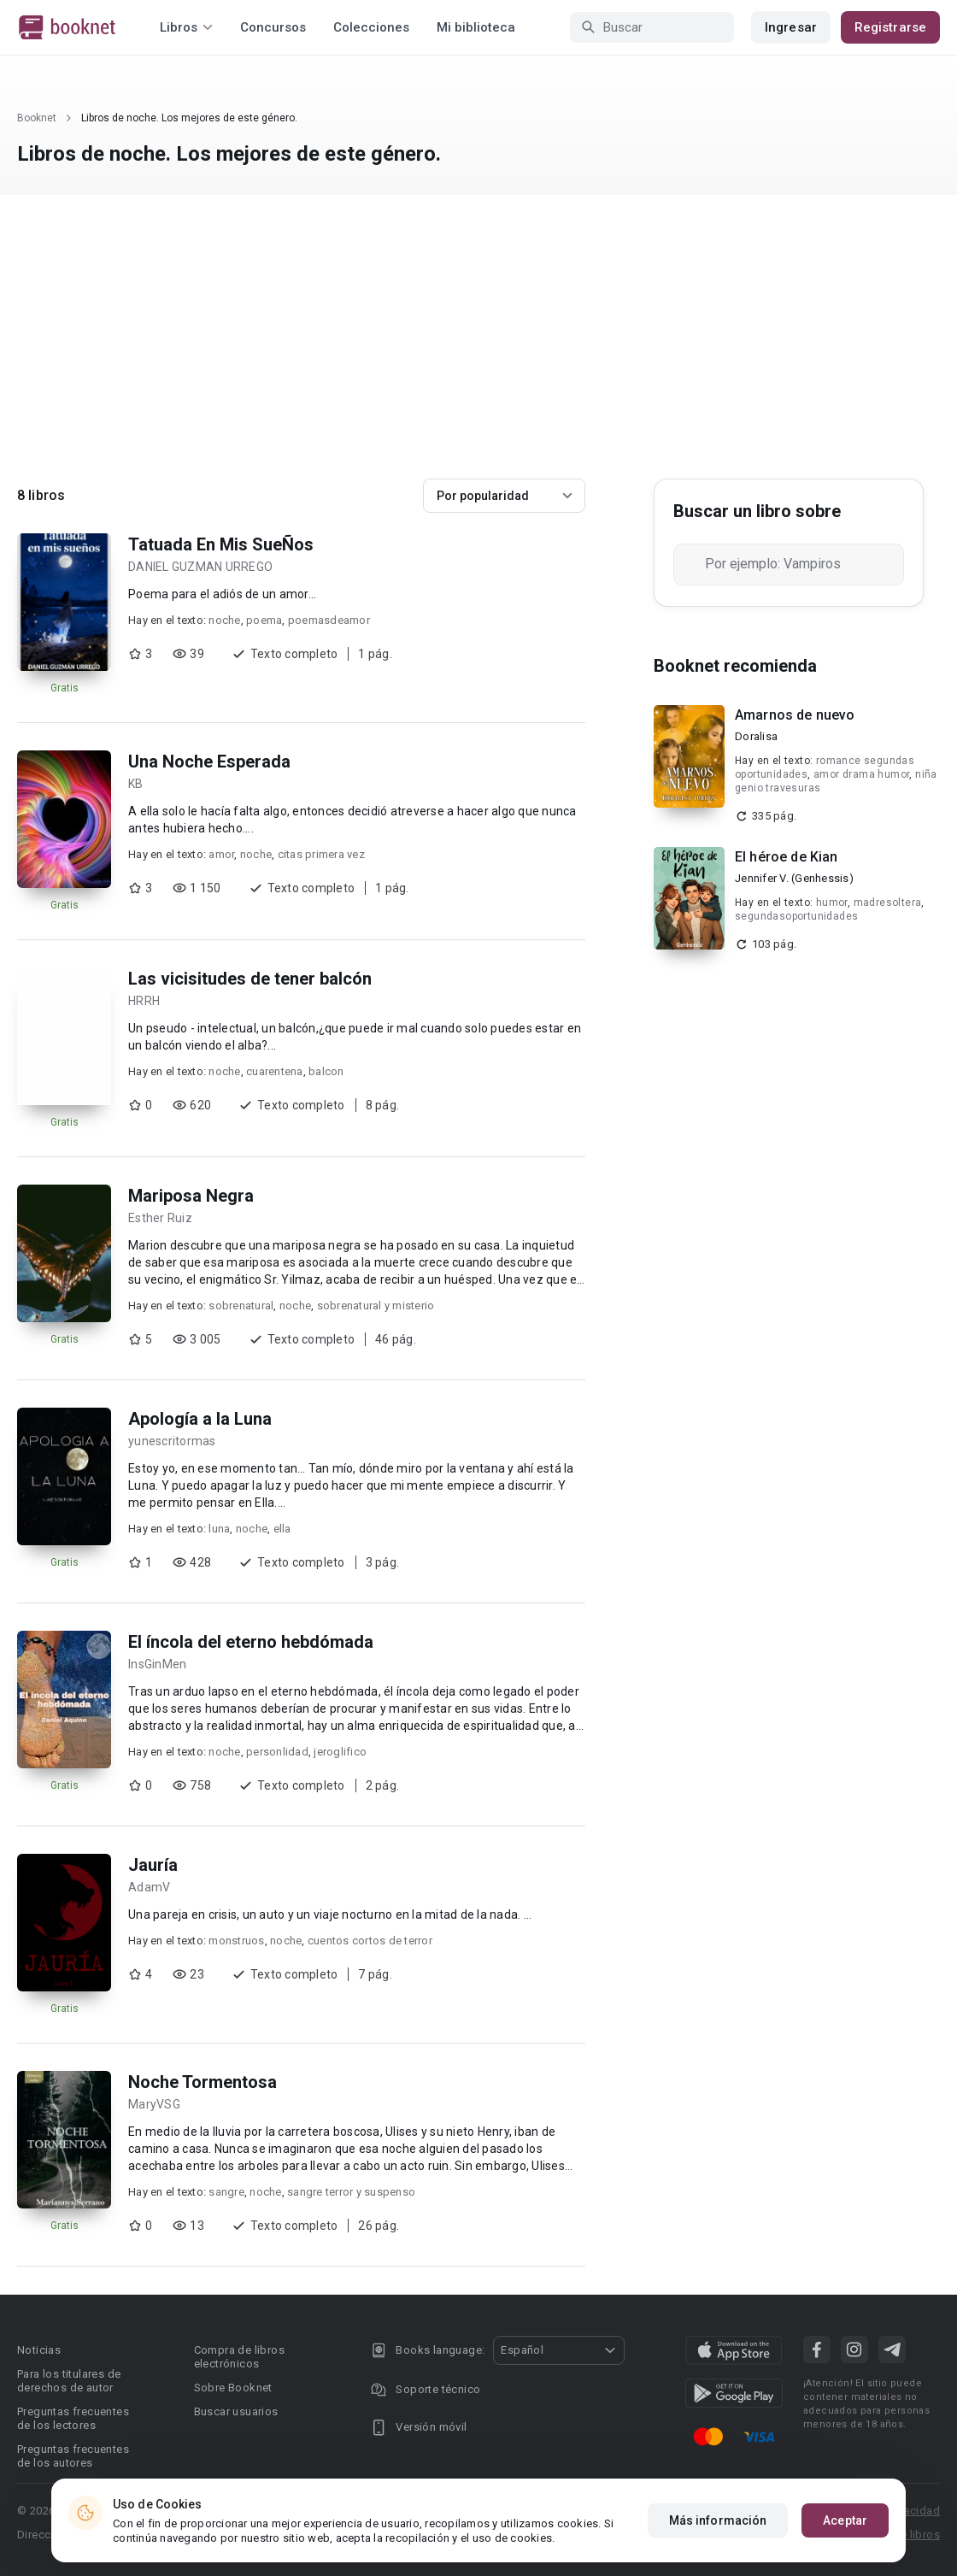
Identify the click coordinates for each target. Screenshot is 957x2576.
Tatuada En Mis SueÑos (221, 544)
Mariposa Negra (191, 1195)
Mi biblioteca (476, 27)
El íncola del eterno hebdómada (250, 1642)
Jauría (153, 1865)
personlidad (277, 1751)
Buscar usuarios (236, 2411)
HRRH (144, 1001)
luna (219, 1528)
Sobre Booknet (233, 2387)
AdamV (149, 1887)
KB (136, 784)
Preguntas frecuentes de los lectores (73, 2418)
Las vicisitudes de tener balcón (250, 978)
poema (264, 620)
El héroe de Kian (786, 857)
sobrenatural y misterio (376, 1305)
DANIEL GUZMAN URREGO (200, 566)
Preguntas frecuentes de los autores (73, 2456)
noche (224, 620)
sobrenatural (240, 1305)
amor (221, 854)
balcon (326, 1071)
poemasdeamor (329, 620)
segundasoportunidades (796, 916)
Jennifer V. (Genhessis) (794, 878)
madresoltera (888, 903)
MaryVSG (154, 2104)
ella (282, 1528)
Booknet (36, 118)
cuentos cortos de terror (370, 1940)
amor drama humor (861, 774)
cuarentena (274, 1071)
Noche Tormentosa (202, 2082)
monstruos (236, 1940)
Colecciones (371, 27)
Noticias (39, 2350)
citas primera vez (321, 854)
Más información (718, 2520)
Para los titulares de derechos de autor (68, 2380)
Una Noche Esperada (209, 761)
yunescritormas (172, 1441)
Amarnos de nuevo (794, 715)
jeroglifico (340, 1751)
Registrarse (890, 27)
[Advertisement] (478, 350)
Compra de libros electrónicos (239, 2357)
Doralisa (756, 736)
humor (832, 903)
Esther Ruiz (160, 1218)
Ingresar (791, 27)
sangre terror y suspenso (351, 2191)
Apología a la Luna (200, 1419)
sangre (226, 2191)
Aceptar (845, 2520)
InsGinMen (157, 1664)
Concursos (273, 27)
